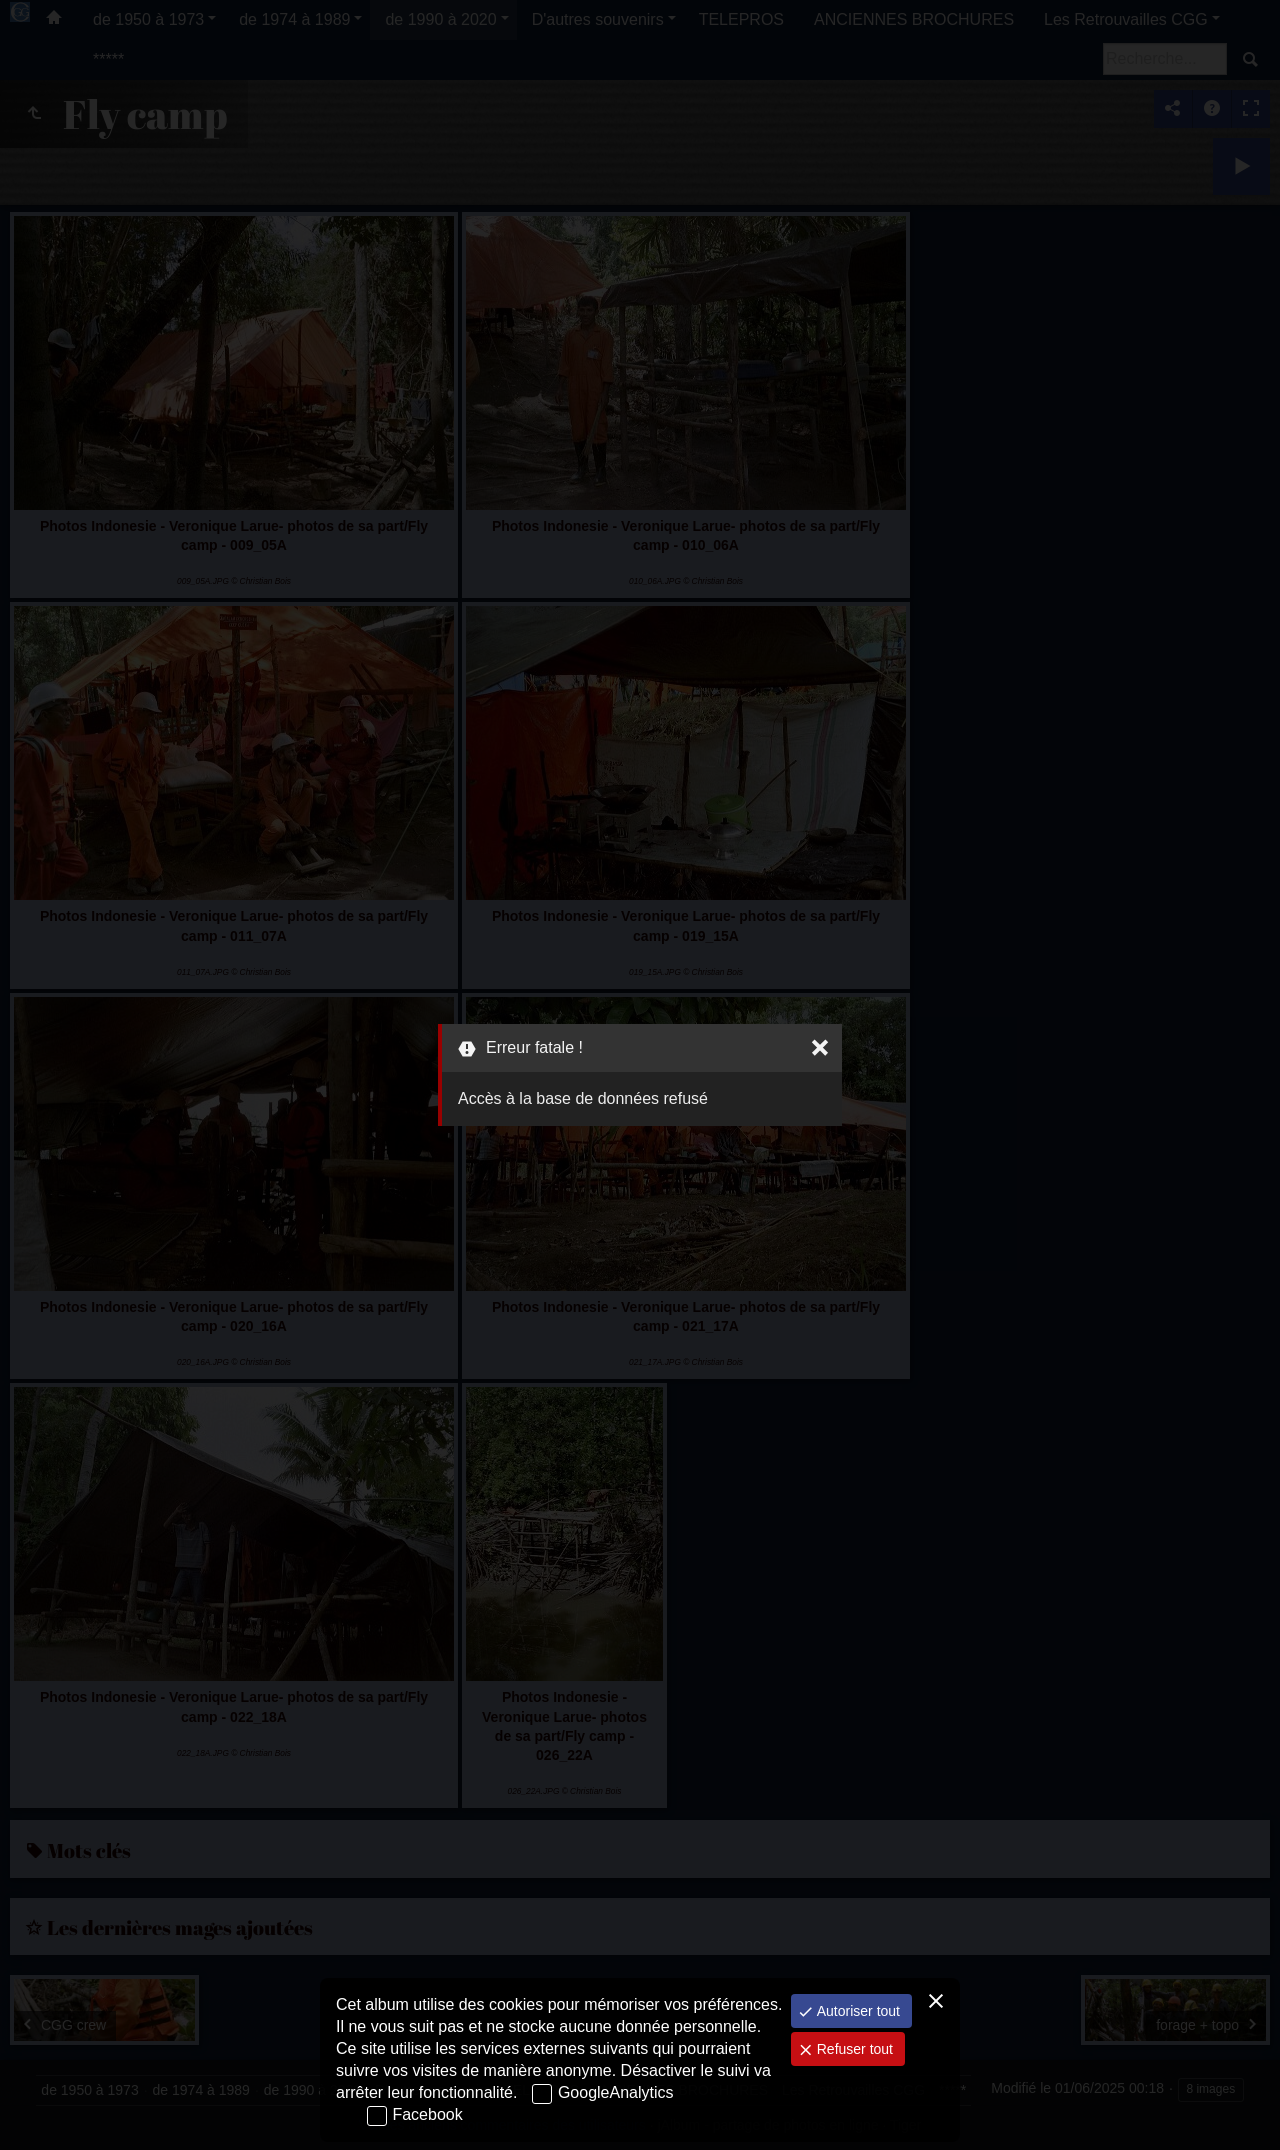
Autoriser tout (856, 2011)
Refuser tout (853, 2049)
